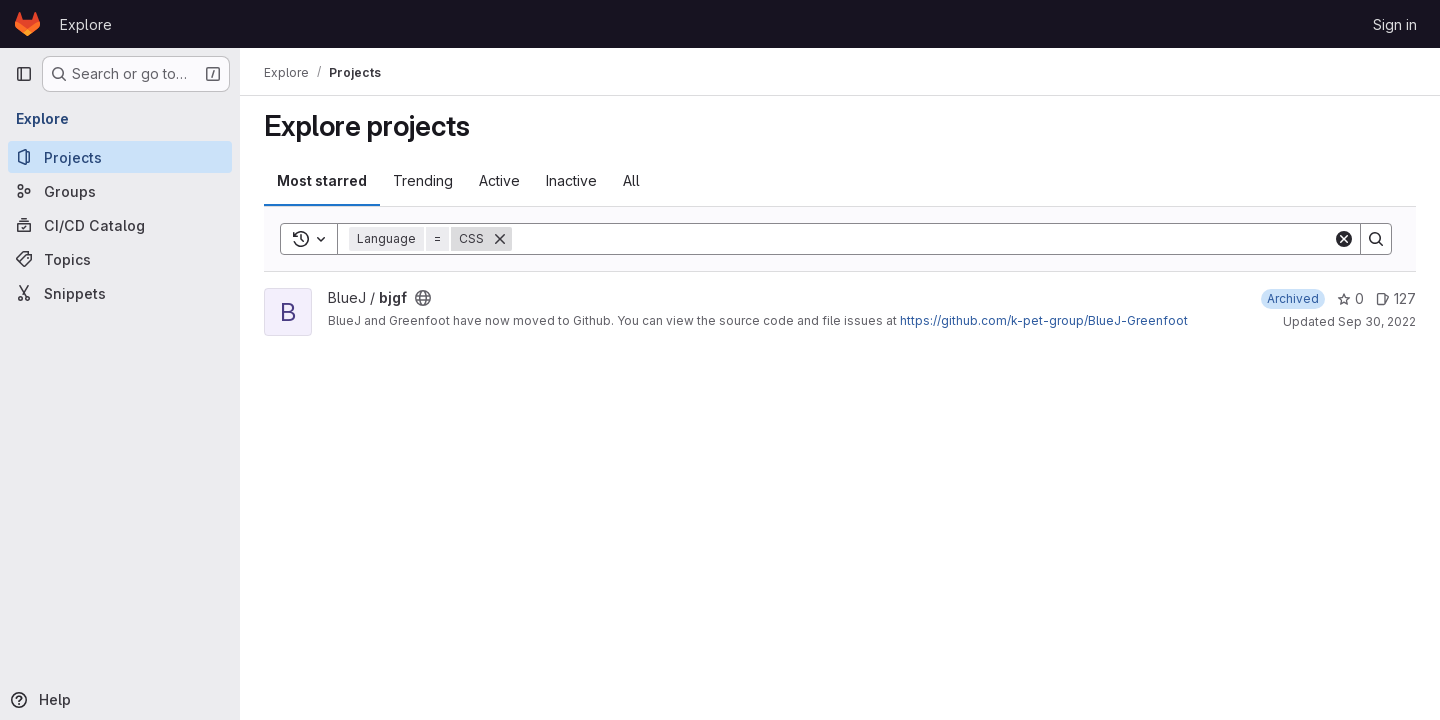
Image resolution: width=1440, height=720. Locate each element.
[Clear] (1344, 239)
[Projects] (120, 157)
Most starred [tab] (322, 180)
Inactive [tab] (571, 180)
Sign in (1395, 24)
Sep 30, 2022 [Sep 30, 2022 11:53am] (1377, 321)
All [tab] (631, 180)
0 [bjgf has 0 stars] (1350, 298)
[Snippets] (120, 293)
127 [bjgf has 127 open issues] (1396, 298)
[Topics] (120, 259)
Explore (86, 24)
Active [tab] (499, 180)
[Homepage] (27, 24)
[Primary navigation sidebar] (24, 74)
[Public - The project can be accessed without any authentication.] (423, 298)
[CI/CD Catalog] (120, 225)
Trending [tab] (423, 180)
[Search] (922, 239)
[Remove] (500, 239)
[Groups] (120, 191)
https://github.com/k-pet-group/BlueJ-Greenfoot (1044, 320)
